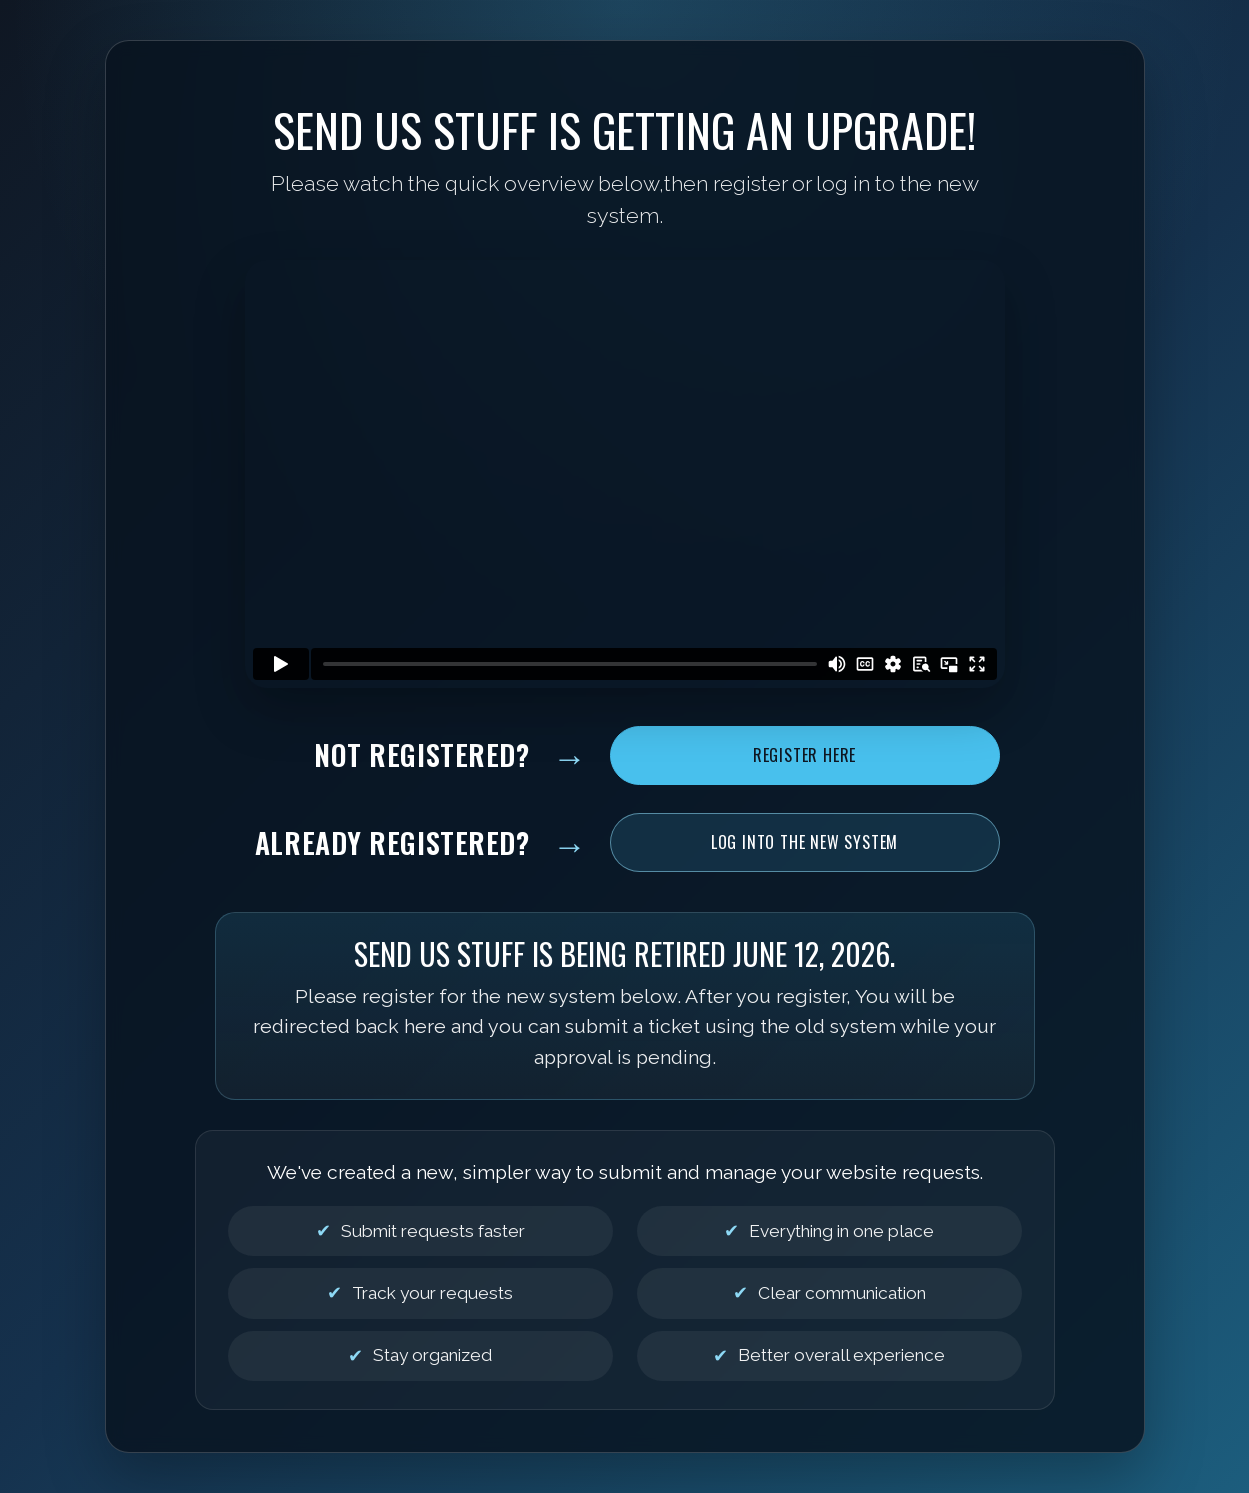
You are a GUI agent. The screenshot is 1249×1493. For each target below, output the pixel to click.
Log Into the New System (804, 842)
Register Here (804, 755)
